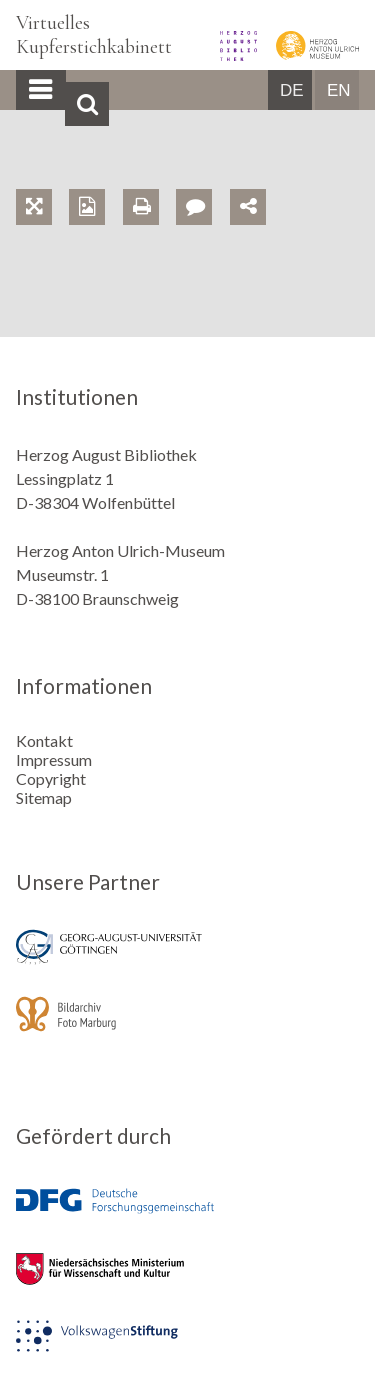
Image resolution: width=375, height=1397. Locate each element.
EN (339, 90)
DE (292, 90)
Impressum (54, 759)
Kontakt (44, 740)
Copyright (51, 778)
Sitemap (44, 797)
